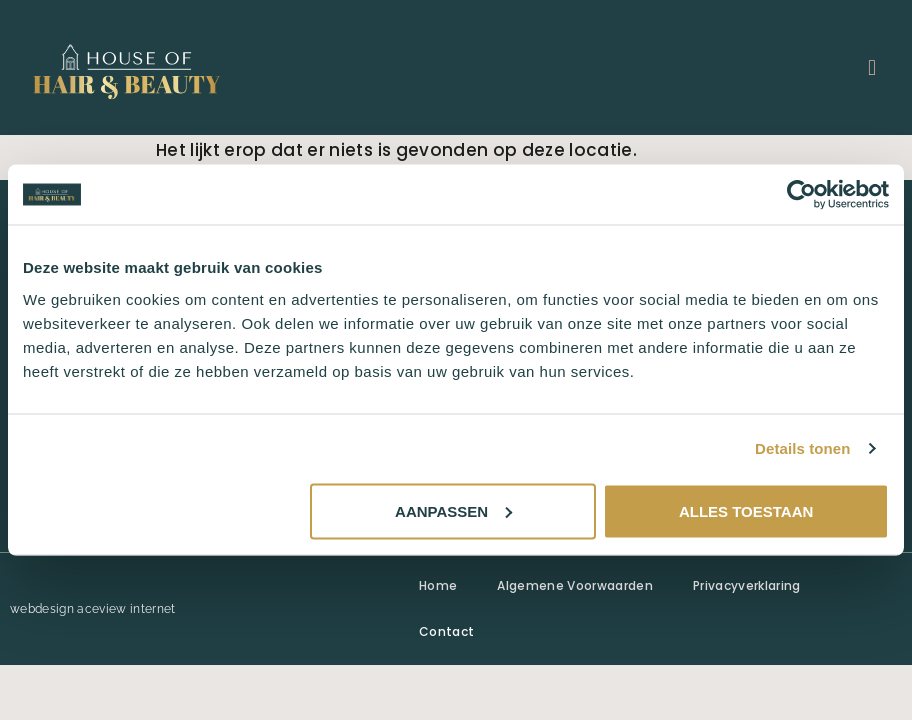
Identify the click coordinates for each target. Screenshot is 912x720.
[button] (872, 67)
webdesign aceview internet (93, 609)
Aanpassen (453, 510)
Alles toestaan (746, 510)
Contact (446, 631)
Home (438, 585)
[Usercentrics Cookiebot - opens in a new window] (801, 195)
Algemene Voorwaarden (575, 585)
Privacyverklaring (747, 585)
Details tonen (802, 448)
